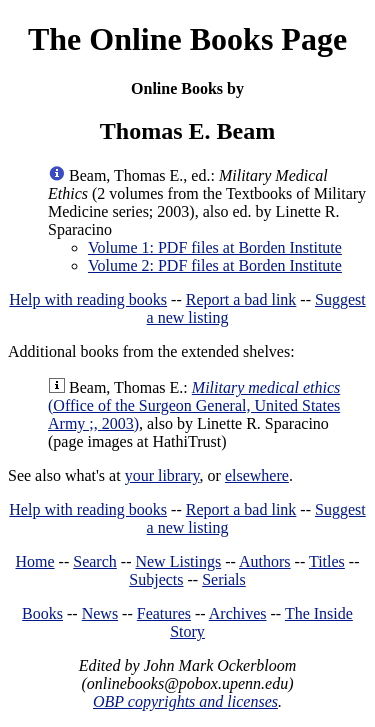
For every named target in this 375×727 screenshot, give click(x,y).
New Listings (178, 561)
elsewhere (257, 475)
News (100, 613)
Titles (327, 561)
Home (35, 561)
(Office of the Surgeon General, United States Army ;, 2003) (194, 405)
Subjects (156, 579)
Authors (265, 561)
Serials (224, 579)
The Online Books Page (187, 39)
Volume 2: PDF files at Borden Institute (215, 265)
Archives (238, 613)
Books (42, 613)
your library (162, 475)
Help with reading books (88, 299)
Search (95, 561)
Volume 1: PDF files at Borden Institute (215, 247)
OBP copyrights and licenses (185, 701)
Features (164, 613)
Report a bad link (241, 299)
